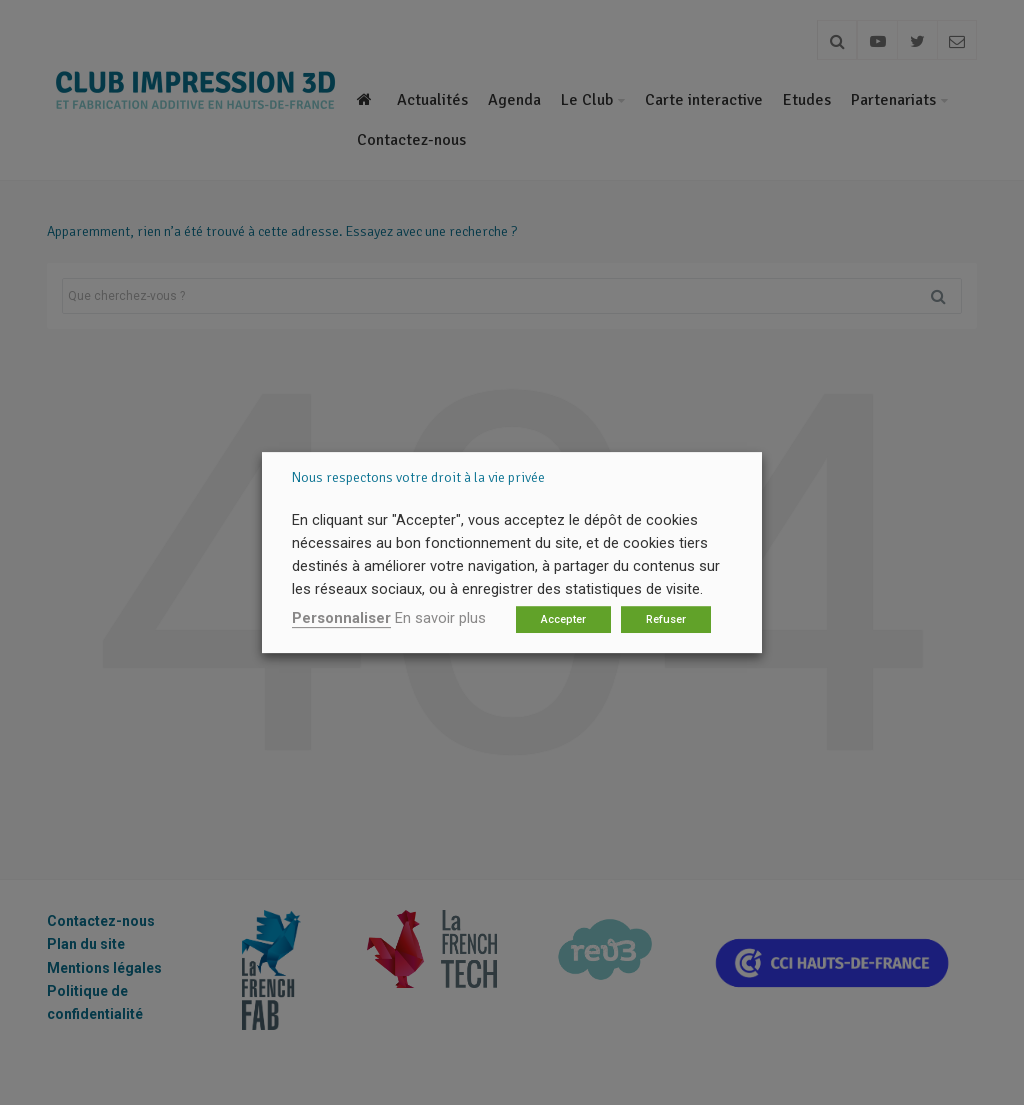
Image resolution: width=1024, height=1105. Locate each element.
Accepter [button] (563, 619)
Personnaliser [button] (341, 618)
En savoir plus (440, 618)
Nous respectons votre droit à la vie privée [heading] (418, 477)
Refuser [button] (666, 619)
